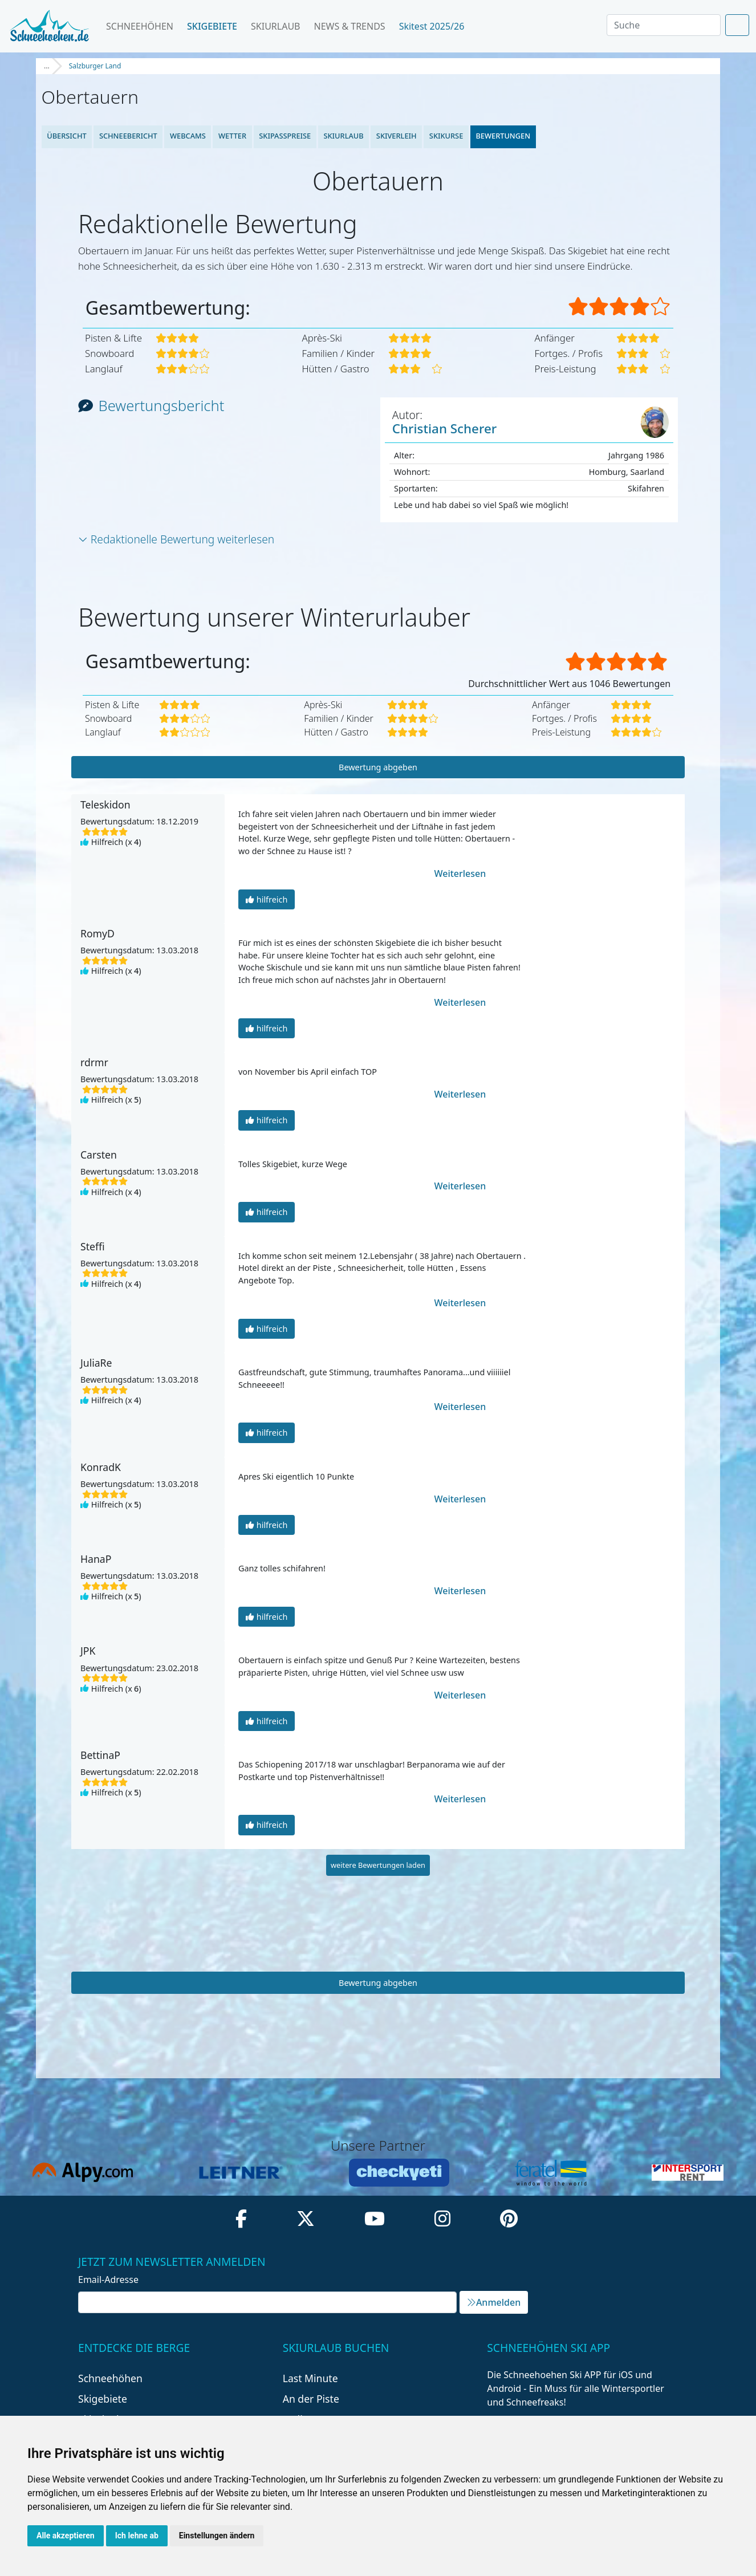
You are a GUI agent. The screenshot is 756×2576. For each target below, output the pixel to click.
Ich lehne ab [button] (136, 2535)
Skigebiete (212, 26)
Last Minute (310, 2378)
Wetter (232, 136)
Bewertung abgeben (378, 767)
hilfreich (266, 899)
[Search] (664, 25)
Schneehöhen (139, 26)
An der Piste (311, 2399)
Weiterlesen (455, 873)
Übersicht (67, 136)
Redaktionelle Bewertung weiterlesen (176, 539)
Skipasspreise (285, 136)
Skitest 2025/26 (436, 26)
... (47, 66)
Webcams (188, 136)
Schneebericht (128, 136)
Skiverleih (396, 136)
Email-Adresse (108, 2279)
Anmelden (494, 2302)
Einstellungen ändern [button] (217, 2535)
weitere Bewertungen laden (378, 1865)
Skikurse (446, 136)
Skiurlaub (275, 26)
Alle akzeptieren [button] (65, 2535)
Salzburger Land (95, 66)
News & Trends (349, 26)
